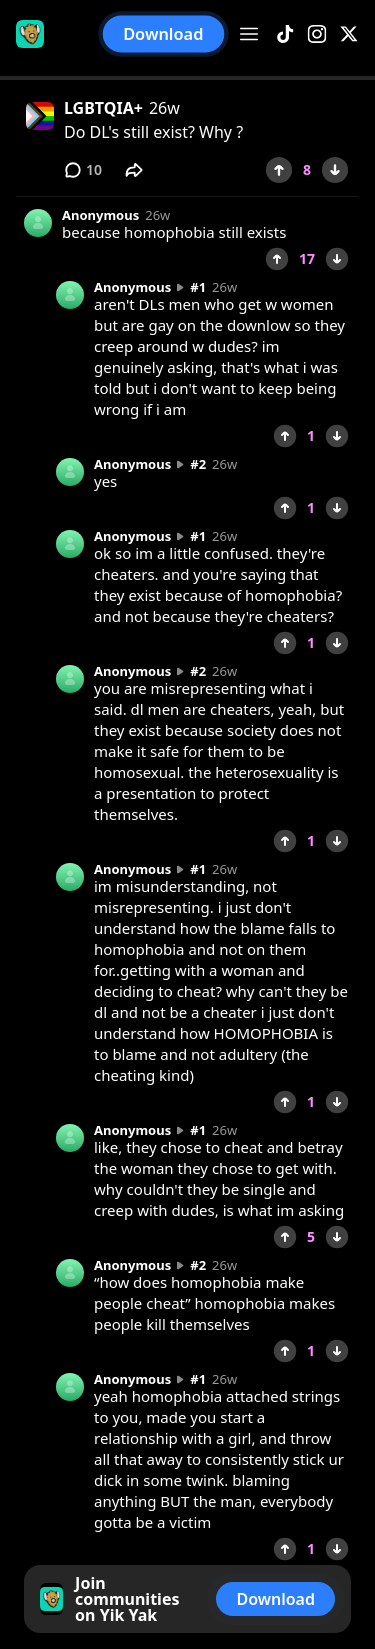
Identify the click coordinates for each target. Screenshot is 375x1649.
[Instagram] (317, 34)
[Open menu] (249, 34)
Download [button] (163, 34)
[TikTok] (285, 34)
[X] (349, 34)
